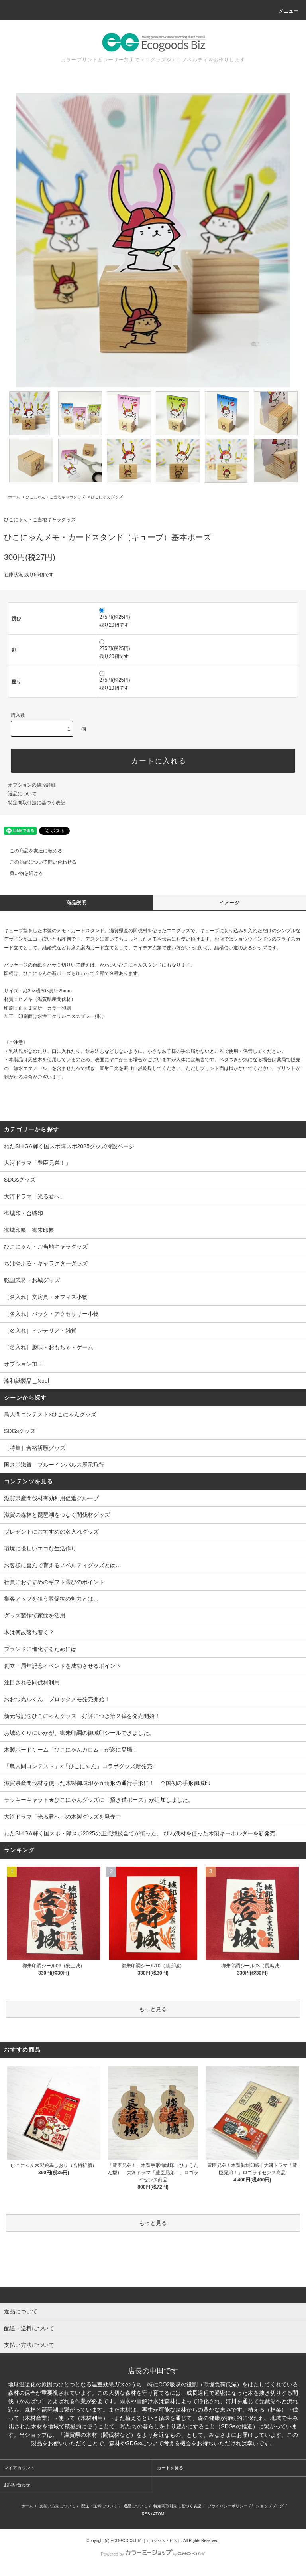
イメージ (229, 902)
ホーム (14, 497)
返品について (22, 794)
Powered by (153, 2554)
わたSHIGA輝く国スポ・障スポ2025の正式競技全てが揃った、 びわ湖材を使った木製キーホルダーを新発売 (139, 1833)
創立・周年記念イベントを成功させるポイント (62, 1666)
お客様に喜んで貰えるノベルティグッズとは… (62, 1565)
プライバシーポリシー (227, 2506)
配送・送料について (99, 2506)
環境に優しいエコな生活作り (40, 1548)
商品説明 (76, 902)
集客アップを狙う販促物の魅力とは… (51, 1598)
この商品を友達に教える (31, 851)
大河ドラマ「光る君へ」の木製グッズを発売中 (62, 1816)
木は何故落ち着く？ (29, 1632)
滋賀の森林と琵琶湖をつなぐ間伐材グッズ (57, 1515)
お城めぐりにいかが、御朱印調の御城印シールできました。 (79, 1733)
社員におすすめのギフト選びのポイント (54, 1582)
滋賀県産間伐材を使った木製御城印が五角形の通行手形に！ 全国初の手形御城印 (107, 1783)
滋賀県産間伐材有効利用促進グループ (51, 1498)
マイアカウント (19, 2467)
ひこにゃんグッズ (107, 497)
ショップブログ (270, 2506)
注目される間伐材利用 (32, 1682)
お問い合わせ (17, 2484)
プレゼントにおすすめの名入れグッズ (51, 1531)
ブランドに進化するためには (40, 1649)
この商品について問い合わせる (38, 862)
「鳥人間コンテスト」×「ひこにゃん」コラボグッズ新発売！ (81, 1766)
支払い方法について (57, 2506)
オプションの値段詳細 (32, 785)
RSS (146, 2514)
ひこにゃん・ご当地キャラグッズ (55, 497)
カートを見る (170, 2467)
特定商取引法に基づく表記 (36, 802)
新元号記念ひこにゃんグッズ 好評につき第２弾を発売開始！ (82, 1716)
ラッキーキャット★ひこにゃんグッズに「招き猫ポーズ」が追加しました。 (99, 1800)
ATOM (158, 2514)
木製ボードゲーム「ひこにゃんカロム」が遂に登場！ (71, 1749)
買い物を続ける (21, 873)
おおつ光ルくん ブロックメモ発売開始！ (57, 1699)
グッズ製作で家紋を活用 (34, 1615)
